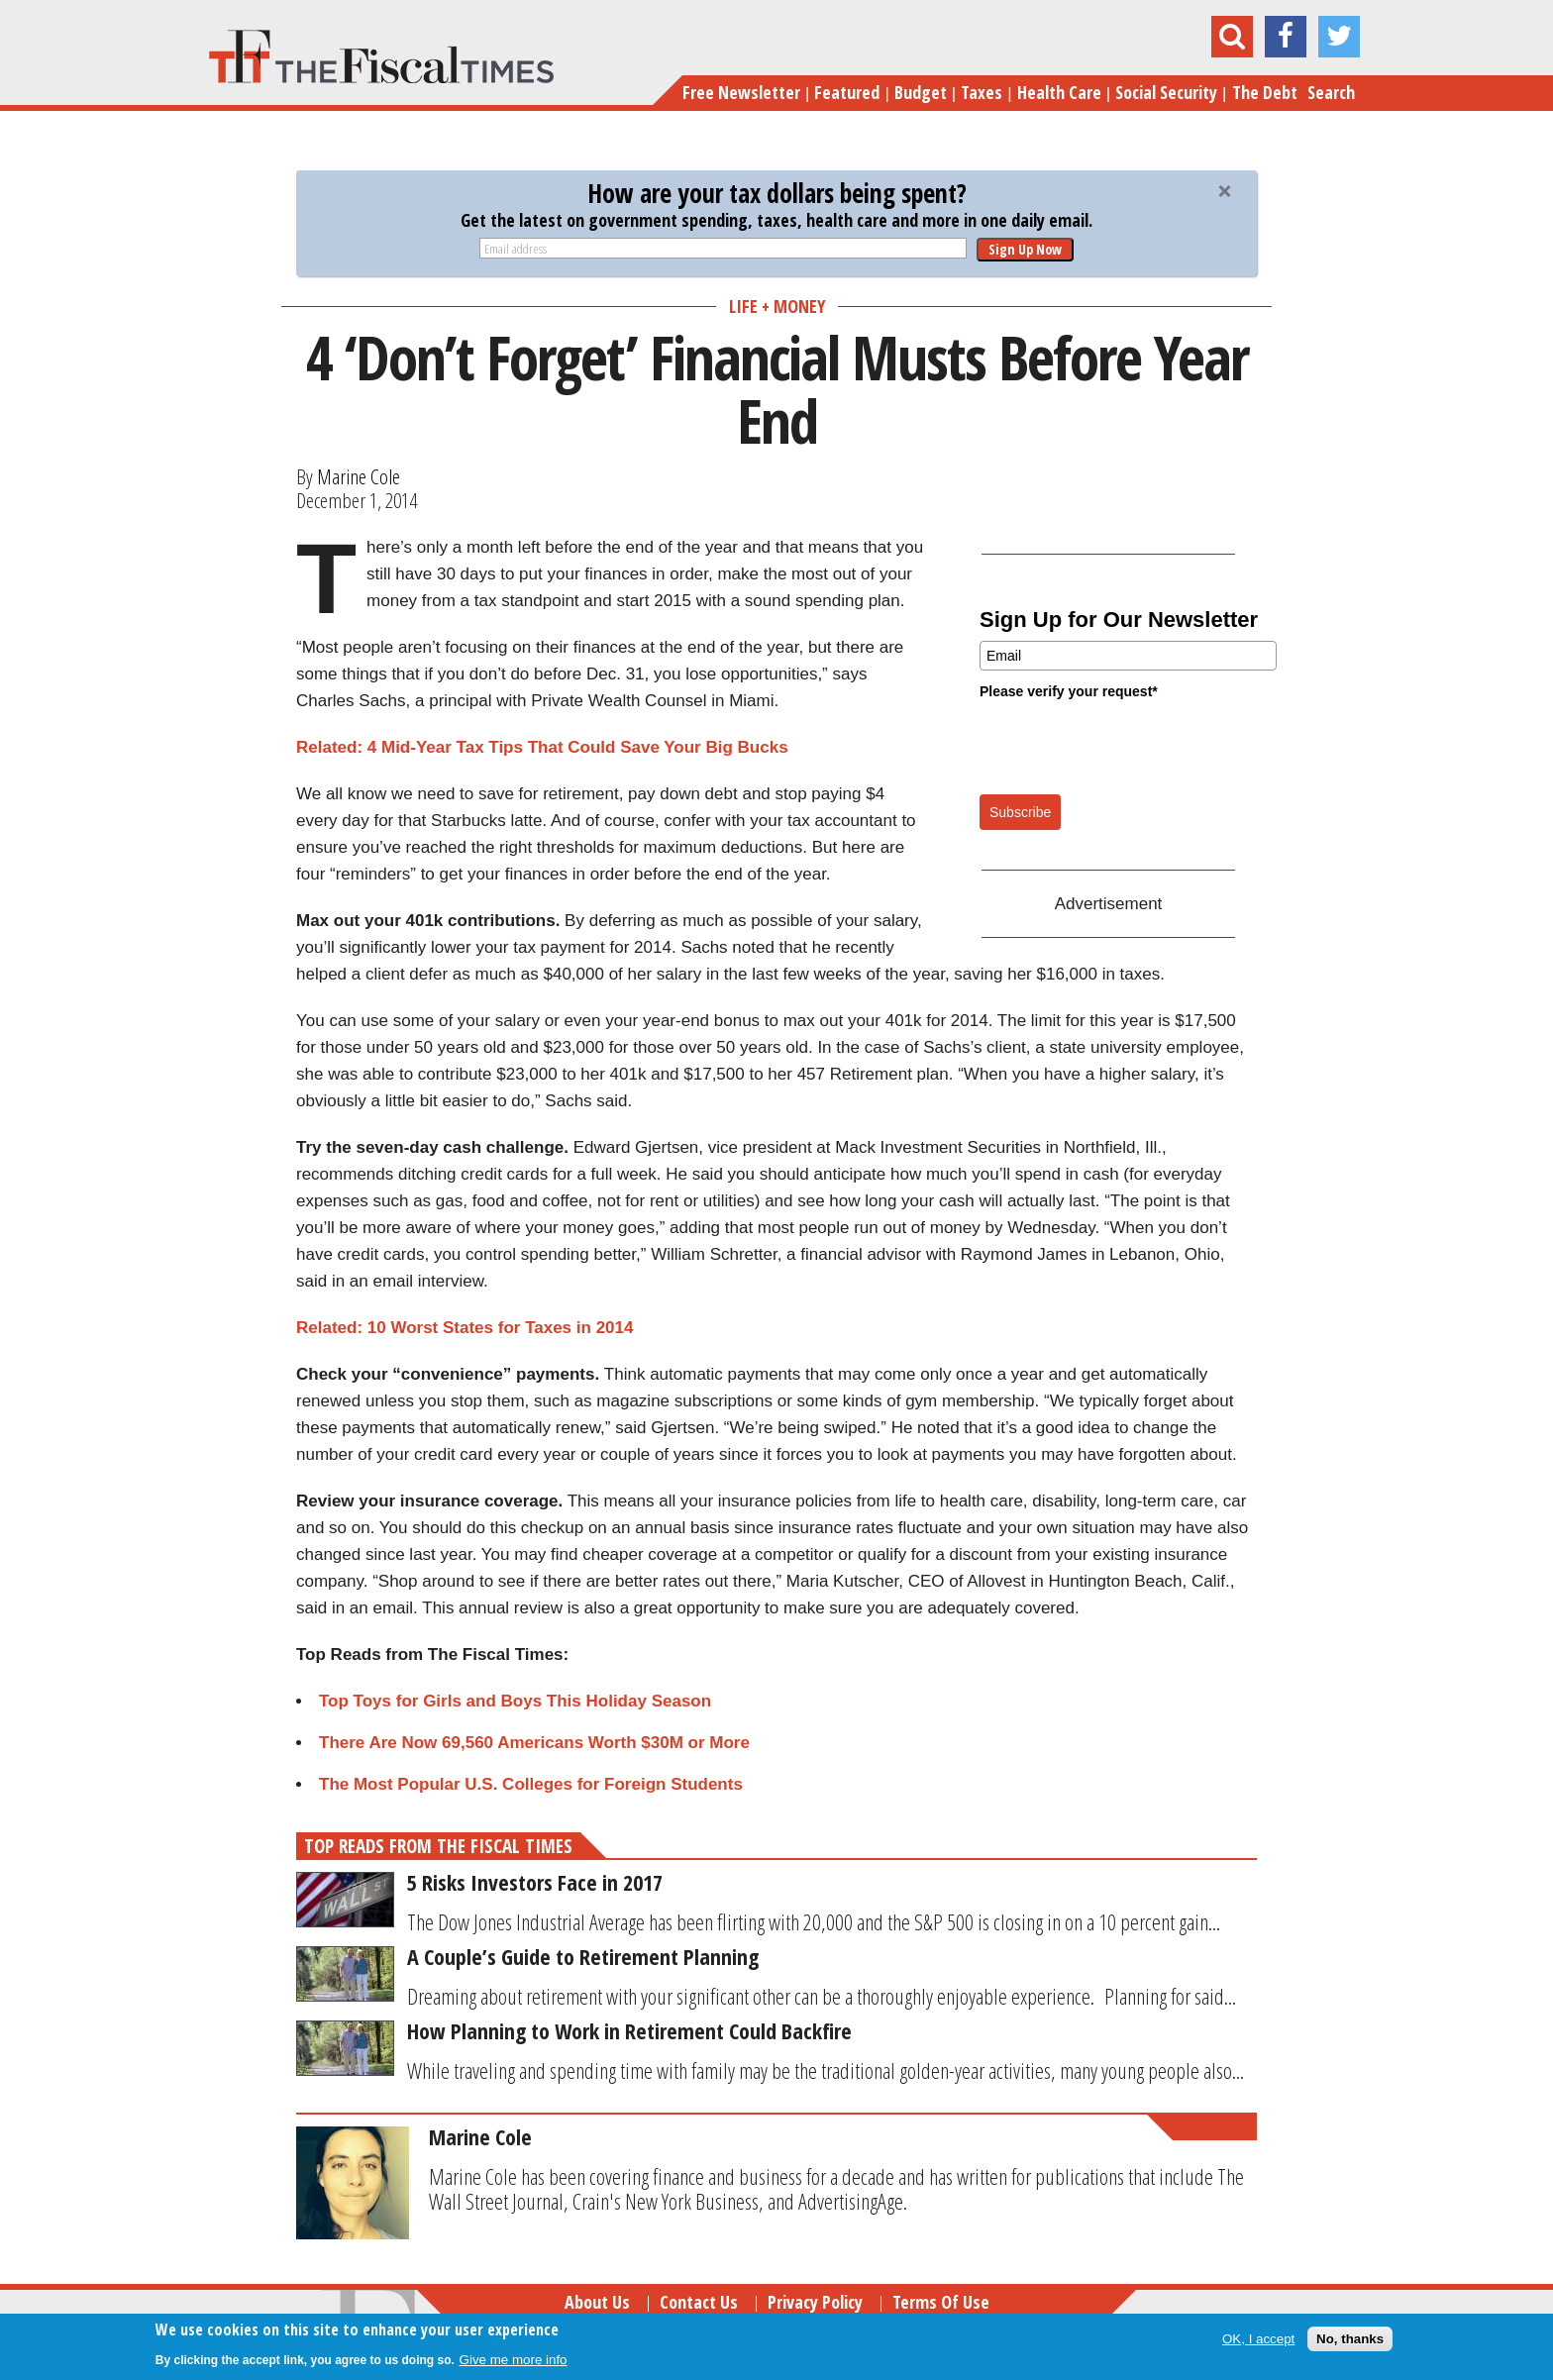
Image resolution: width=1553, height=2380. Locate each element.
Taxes (981, 92)
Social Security (1166, 92)
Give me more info (514, 2359)
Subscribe (1020, 812)
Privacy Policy (815, 2302)
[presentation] (1130, 745)
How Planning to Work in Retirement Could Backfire (629, 2030)
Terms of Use (940, 2302)
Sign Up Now (1025, 249)
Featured (847, 92)
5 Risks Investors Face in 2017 (535, 1882)
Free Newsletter (741, 92)
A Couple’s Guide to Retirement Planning (583, 1956)
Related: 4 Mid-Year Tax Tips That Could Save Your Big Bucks (542, 747)
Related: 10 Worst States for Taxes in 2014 (464, 1327)
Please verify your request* (1069, 691)
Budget (920, 92)
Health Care (1059, 92)
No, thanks (1350, 2338)
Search (1331, 92)
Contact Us (699, 2302)
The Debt (1264, 92)
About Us (597, 2302)
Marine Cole (358, 476)
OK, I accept (1258, 2338)
